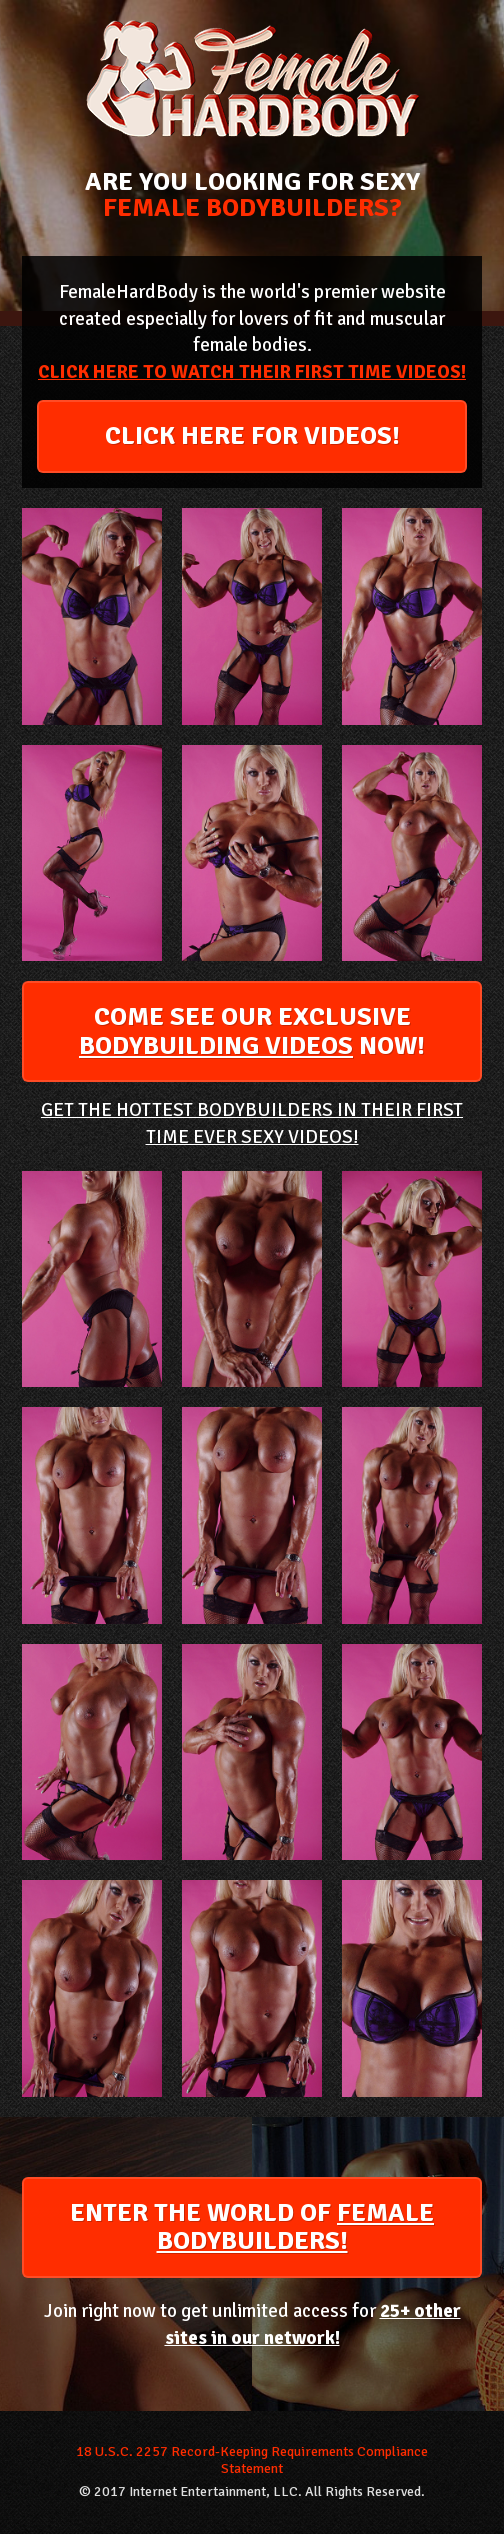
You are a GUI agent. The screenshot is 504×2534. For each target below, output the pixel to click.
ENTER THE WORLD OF (252, 2227)
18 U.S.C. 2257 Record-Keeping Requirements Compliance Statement (252, 2460)
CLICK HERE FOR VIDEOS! (252, 436)
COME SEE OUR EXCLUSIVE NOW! (252, 1031)
